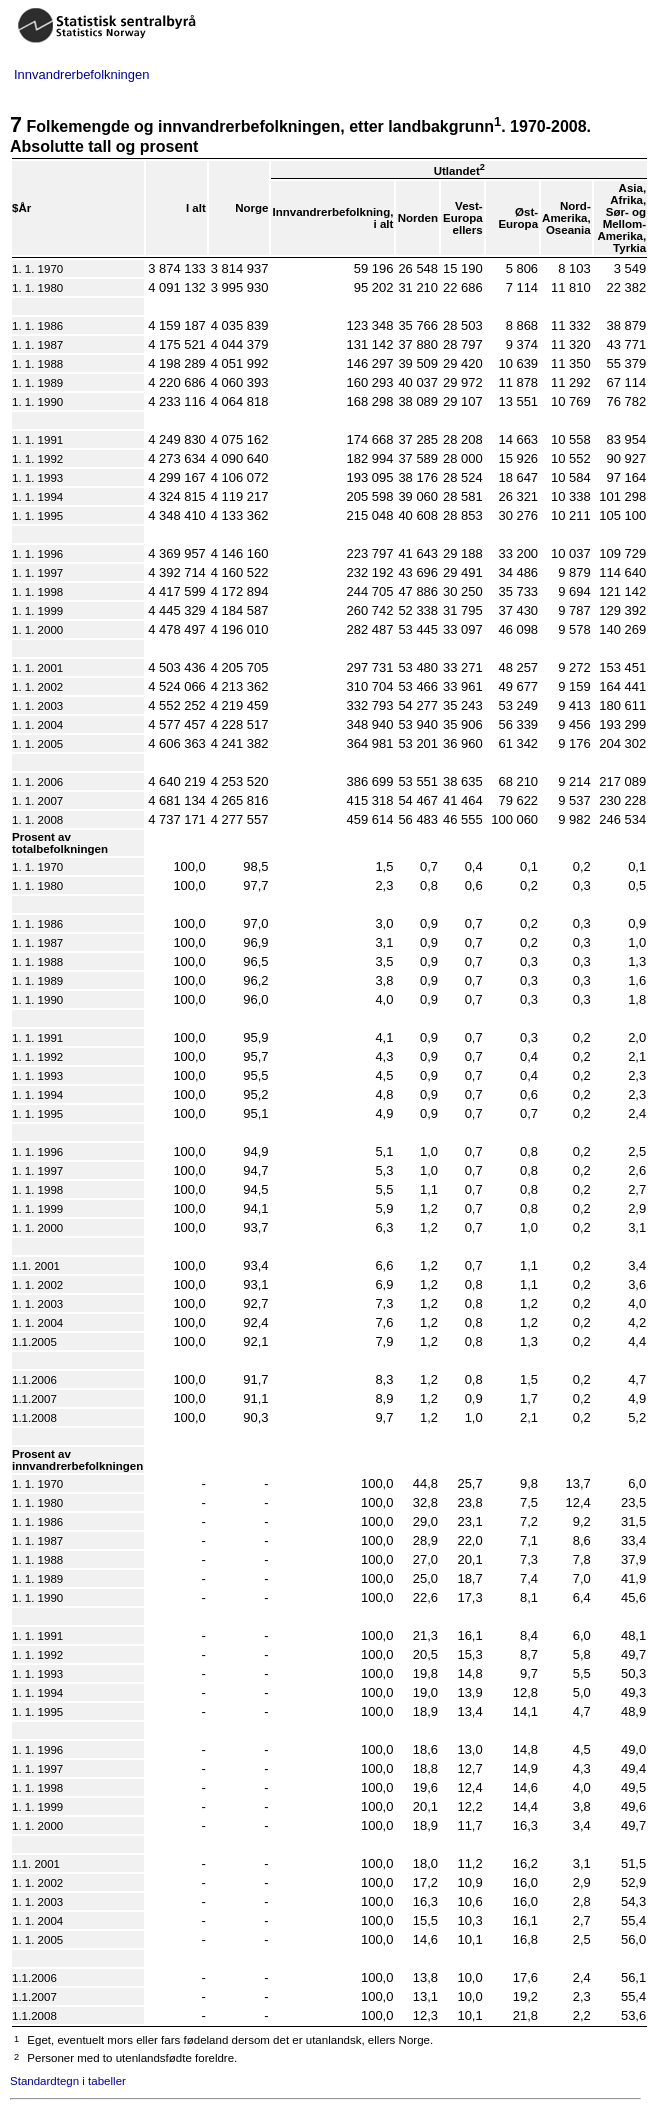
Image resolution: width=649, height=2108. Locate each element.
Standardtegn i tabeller (68, 2081)
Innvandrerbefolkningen (81, 74)
